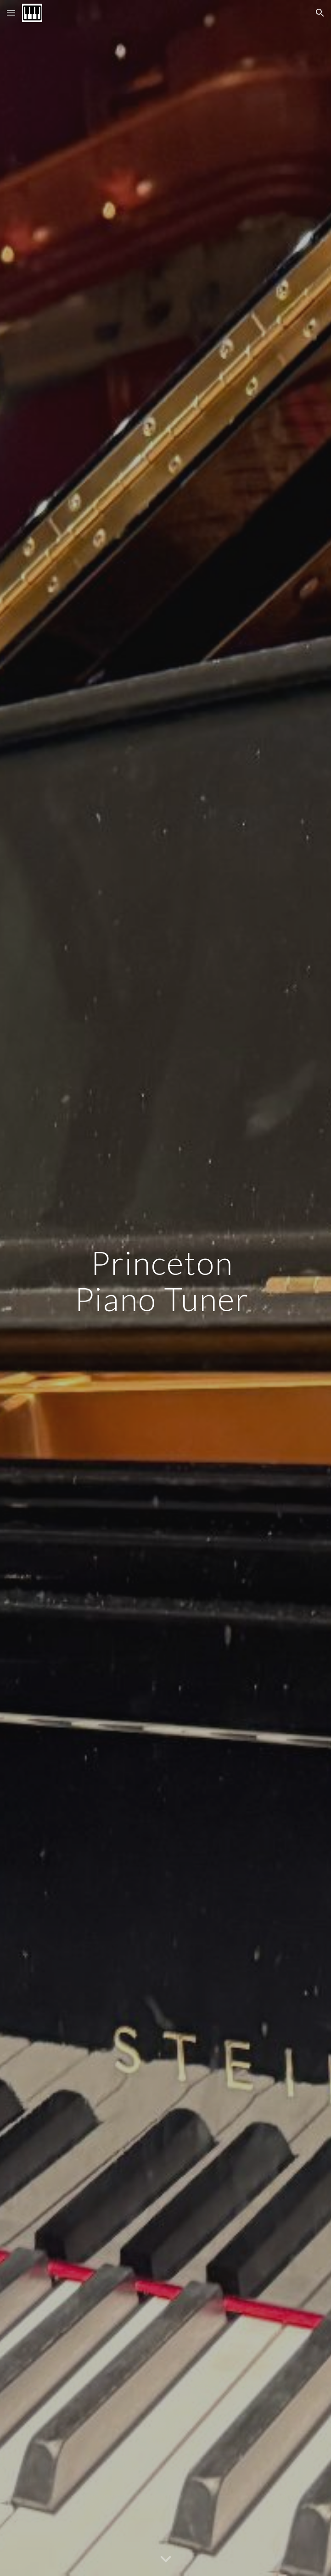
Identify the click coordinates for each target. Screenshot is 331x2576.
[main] (165, 1288)
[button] (11, 12)
